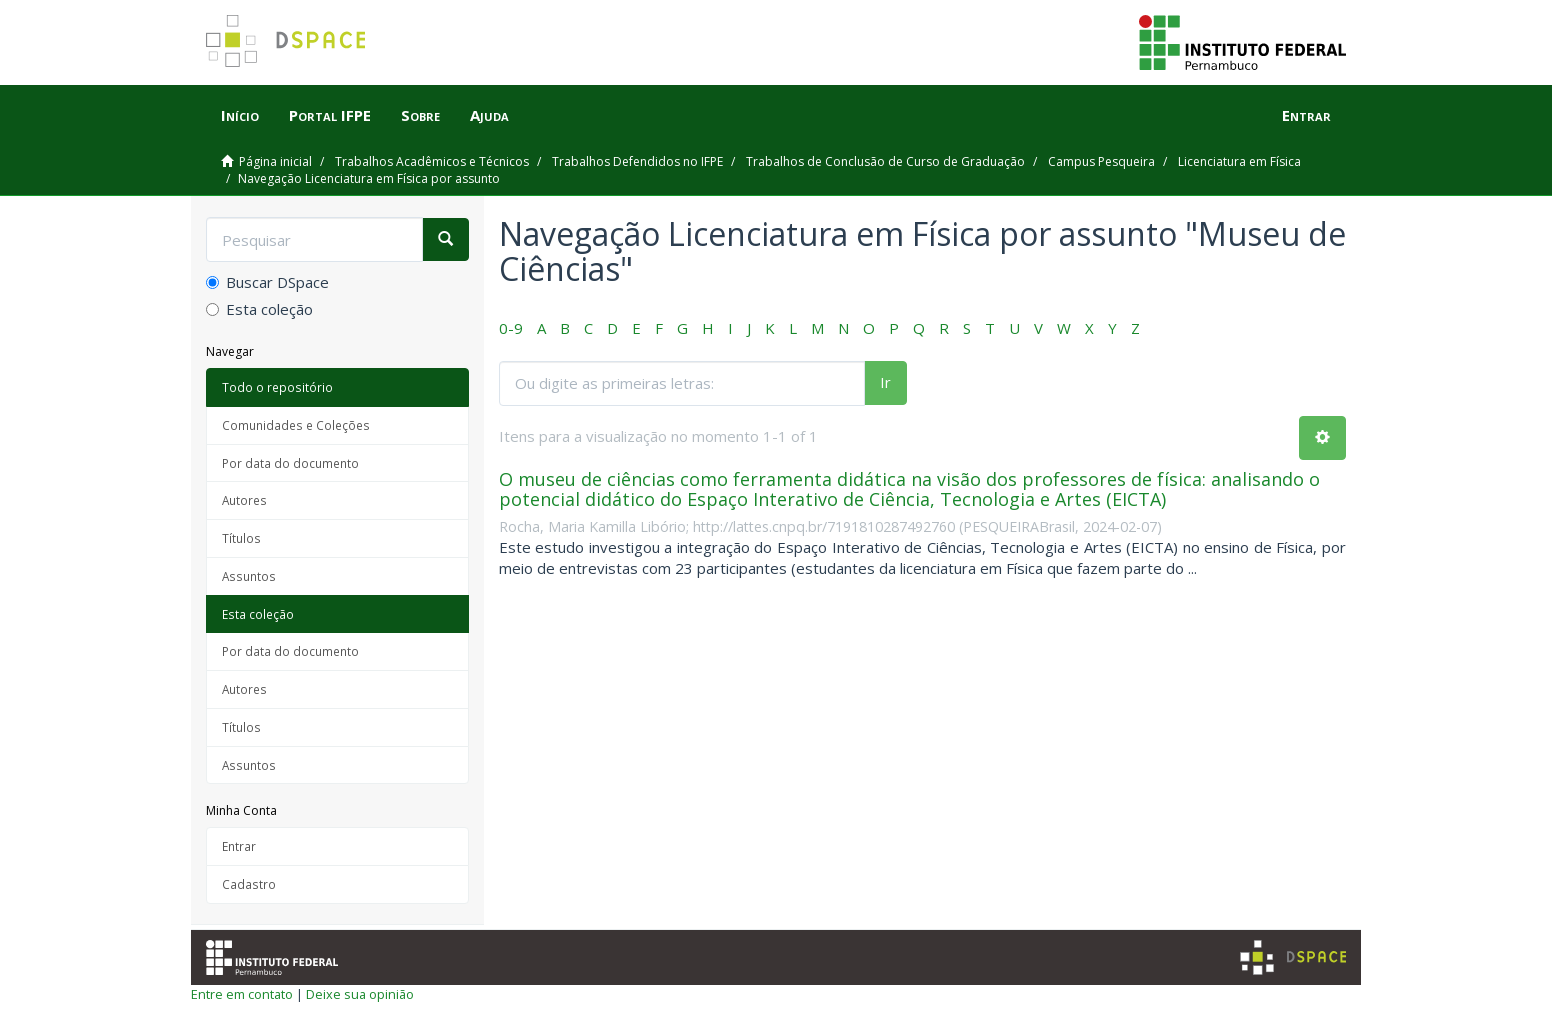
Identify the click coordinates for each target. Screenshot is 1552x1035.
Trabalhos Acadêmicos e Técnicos (432, 161)
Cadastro (249, 884)
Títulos (241, 538)
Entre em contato (242, 994)
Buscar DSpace (267, 282)
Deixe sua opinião (360, 994)
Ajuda (489, 115)
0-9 (511, 328)
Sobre (420, 115)
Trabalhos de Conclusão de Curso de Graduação (885, 161)
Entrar (239, 846)
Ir (885, 382)
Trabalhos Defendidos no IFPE (637, 161)
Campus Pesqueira (1101, 161)
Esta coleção (259, 309)
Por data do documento (290, 463)
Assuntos (249, 576)
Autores (244, 500)
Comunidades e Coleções (296, 425)
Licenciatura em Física (1239, 161)
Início (240, 115)
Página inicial (275, 161)
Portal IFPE (330, 115)
